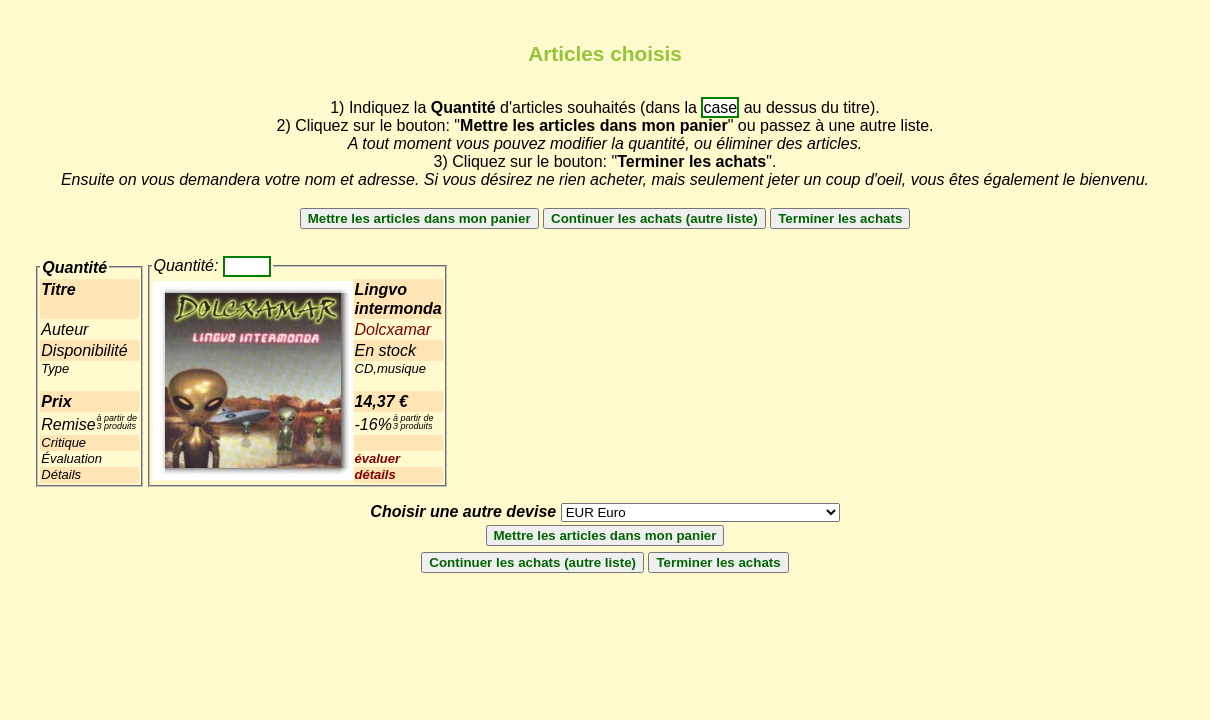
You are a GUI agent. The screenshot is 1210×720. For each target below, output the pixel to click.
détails (375, 474)
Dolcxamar (393, 329)
